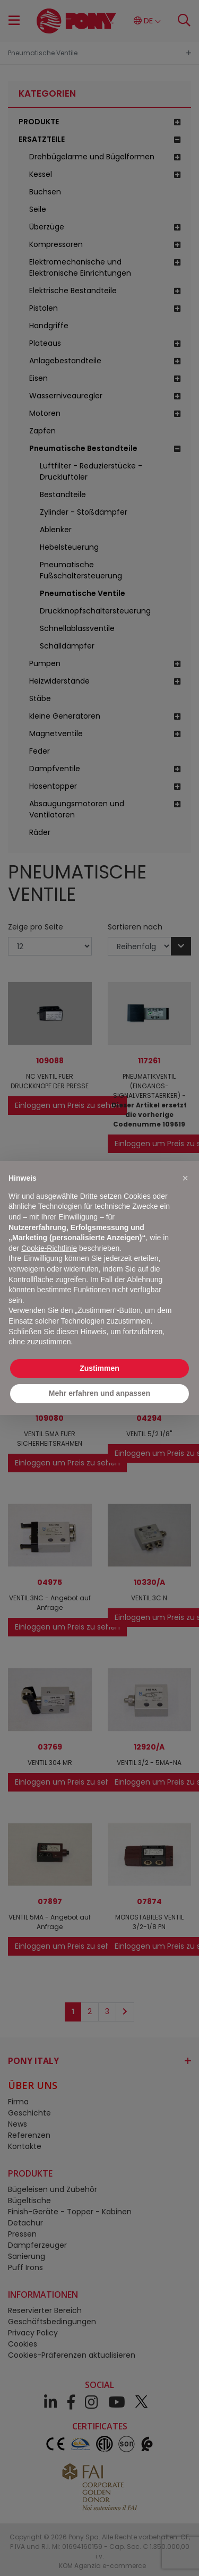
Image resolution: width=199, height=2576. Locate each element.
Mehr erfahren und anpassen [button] (99, 1393)
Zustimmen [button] (99, 1368)
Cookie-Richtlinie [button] (49, 1248)
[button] (185, 1178)
